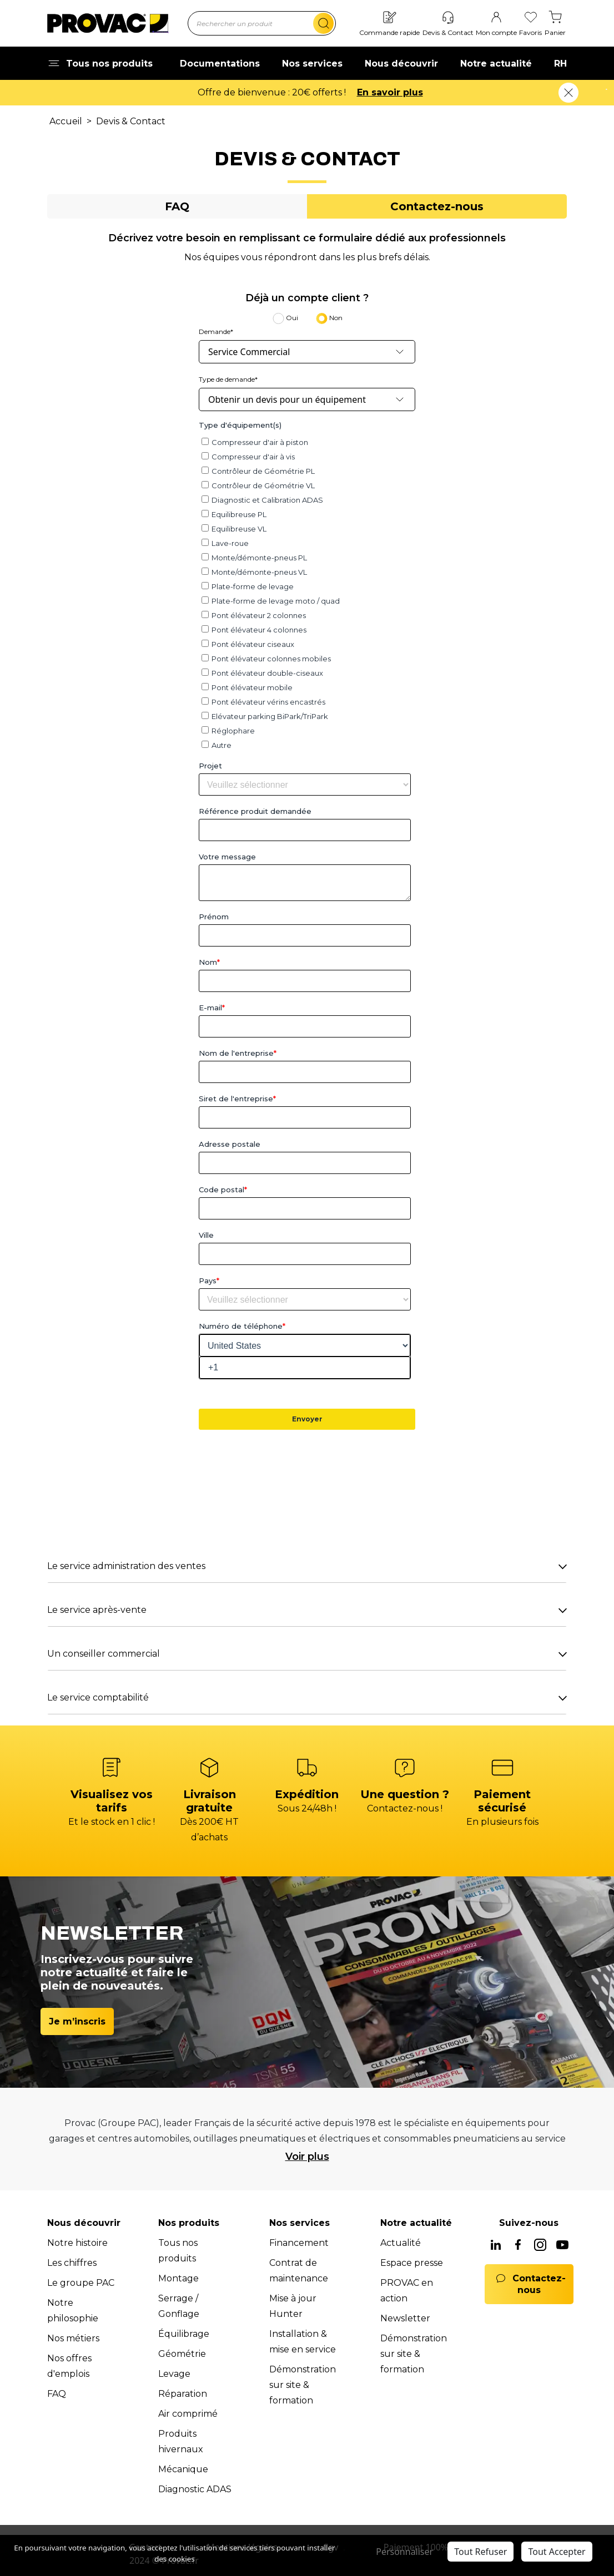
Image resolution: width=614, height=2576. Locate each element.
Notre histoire (77, 2243)
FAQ (56, 2393)
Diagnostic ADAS (194, 2489)
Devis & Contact (130, 121)
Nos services (312, 63)
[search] (323, 23)
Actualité (400, 2243)
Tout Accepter (556, 2551)
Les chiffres (72, 2263)
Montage (178, 2278)
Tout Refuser (480, 2551)
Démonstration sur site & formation (302, 2385)
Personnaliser (404, 2551)
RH (560, 63)
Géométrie (182, 2354)
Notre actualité (496, 63)
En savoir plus (407, 92)
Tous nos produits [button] (100, 63)
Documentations (220, 63)
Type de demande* (228, 379)
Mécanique (183, 2469)
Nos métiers (73, 2338)
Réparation (182, 2393)
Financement (299, 2243)
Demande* (216, 331)
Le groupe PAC (80, 2283)
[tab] (177, 206)
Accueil (65, 121)
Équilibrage (183, 2334)
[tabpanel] (307, 973)
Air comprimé (188, 2413)
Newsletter (405, 2318)
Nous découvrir (401, 63)
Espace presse (411, 2263)
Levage (174, 2373)
